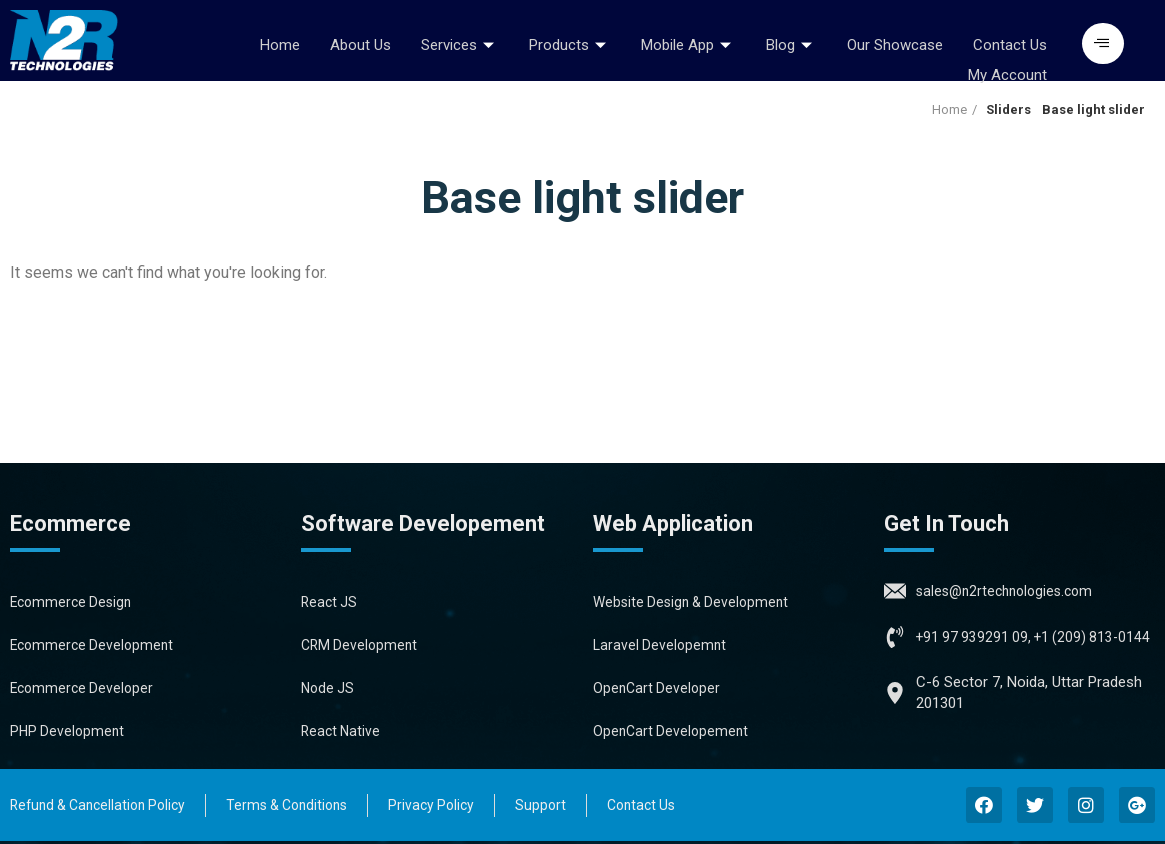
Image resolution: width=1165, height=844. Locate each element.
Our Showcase (895, 42)
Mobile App (688, 42)
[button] (1103, 43)
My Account (1007, 66)
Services (460, 42)
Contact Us (1010, 42)
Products (570, 42)
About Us (360, 42)
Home (280, 42)
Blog (791, 42)
